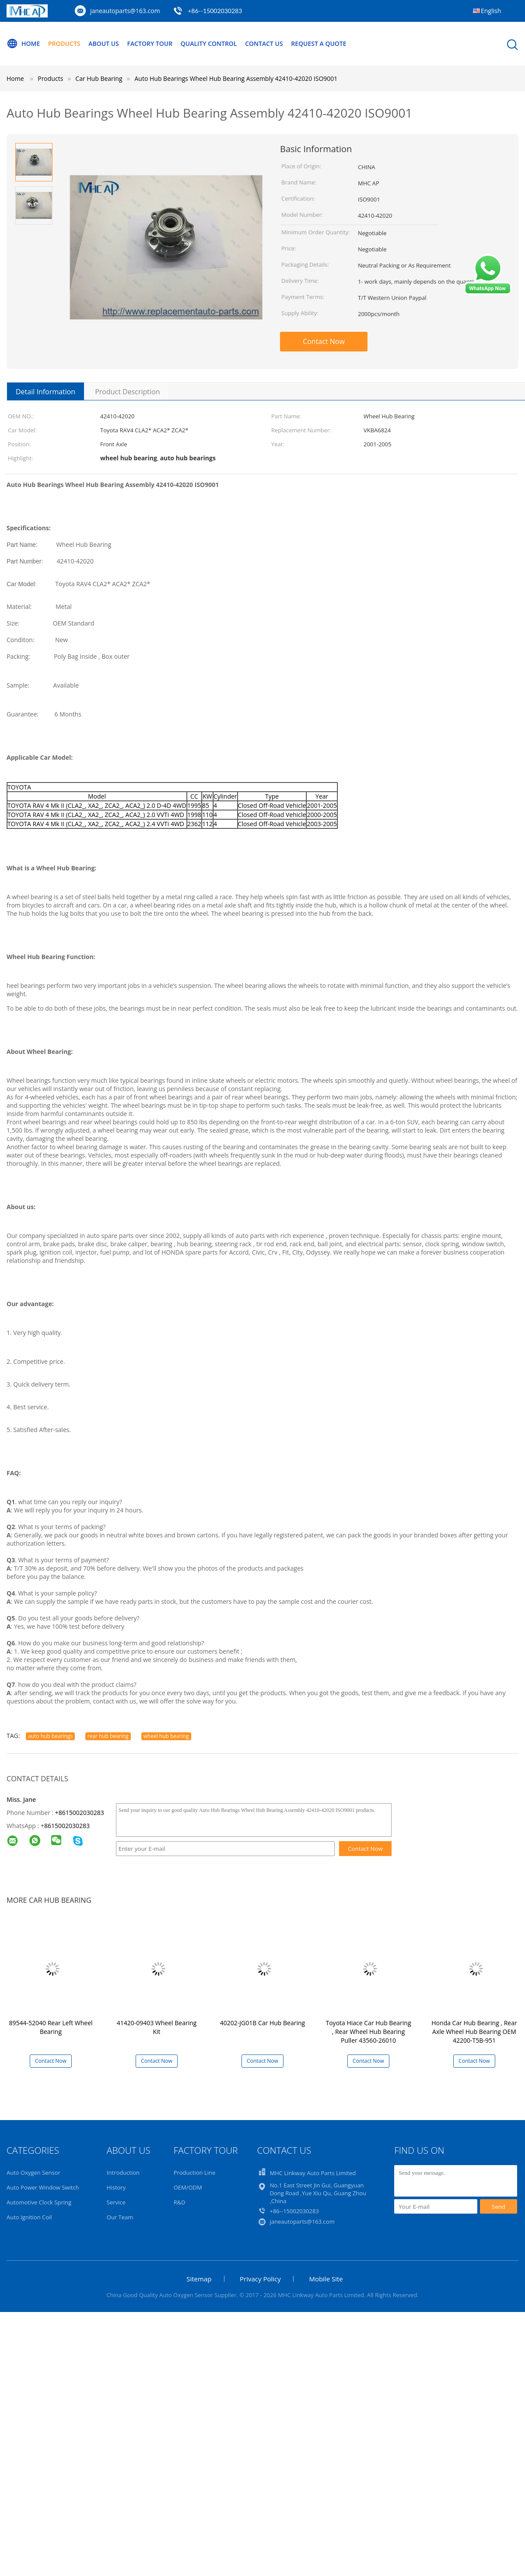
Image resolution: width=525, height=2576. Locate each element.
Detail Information (45, 391)
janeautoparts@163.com (125, 11)
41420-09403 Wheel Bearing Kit (157, 2027)
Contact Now (324, 341)
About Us (103, 43)
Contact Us (264, 43)
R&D (180, 2202)
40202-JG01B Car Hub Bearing (262, 2023)
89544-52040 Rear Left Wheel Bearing (50, 2027)
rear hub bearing (108, 1736)
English (491, 11)
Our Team (120, 2217)
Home (23, 44)
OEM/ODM (188, 2187)
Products (64, 43)
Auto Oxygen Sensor (33, 2172)
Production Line (195, 2172)
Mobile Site (326, 2279)
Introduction (123, 2172)
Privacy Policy (260, 2279)
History (116, 2187)
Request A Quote (318, 43)
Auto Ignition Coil (29, 2217)
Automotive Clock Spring (39, 2202)
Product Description (127, 391)
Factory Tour (149, 43)
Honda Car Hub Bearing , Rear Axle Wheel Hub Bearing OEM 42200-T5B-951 (474, 2031)
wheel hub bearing (166, 1736)
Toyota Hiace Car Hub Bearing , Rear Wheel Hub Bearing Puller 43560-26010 (368, 2031)
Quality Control (209, 43)
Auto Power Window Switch (43, 2187)
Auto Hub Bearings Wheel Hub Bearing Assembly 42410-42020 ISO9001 (236, 78)
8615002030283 (67, 1826)
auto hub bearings (50, 1736)
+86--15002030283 (215, 10)
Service (116, 2202)
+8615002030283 (79, 1812)
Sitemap (198, 2279)
